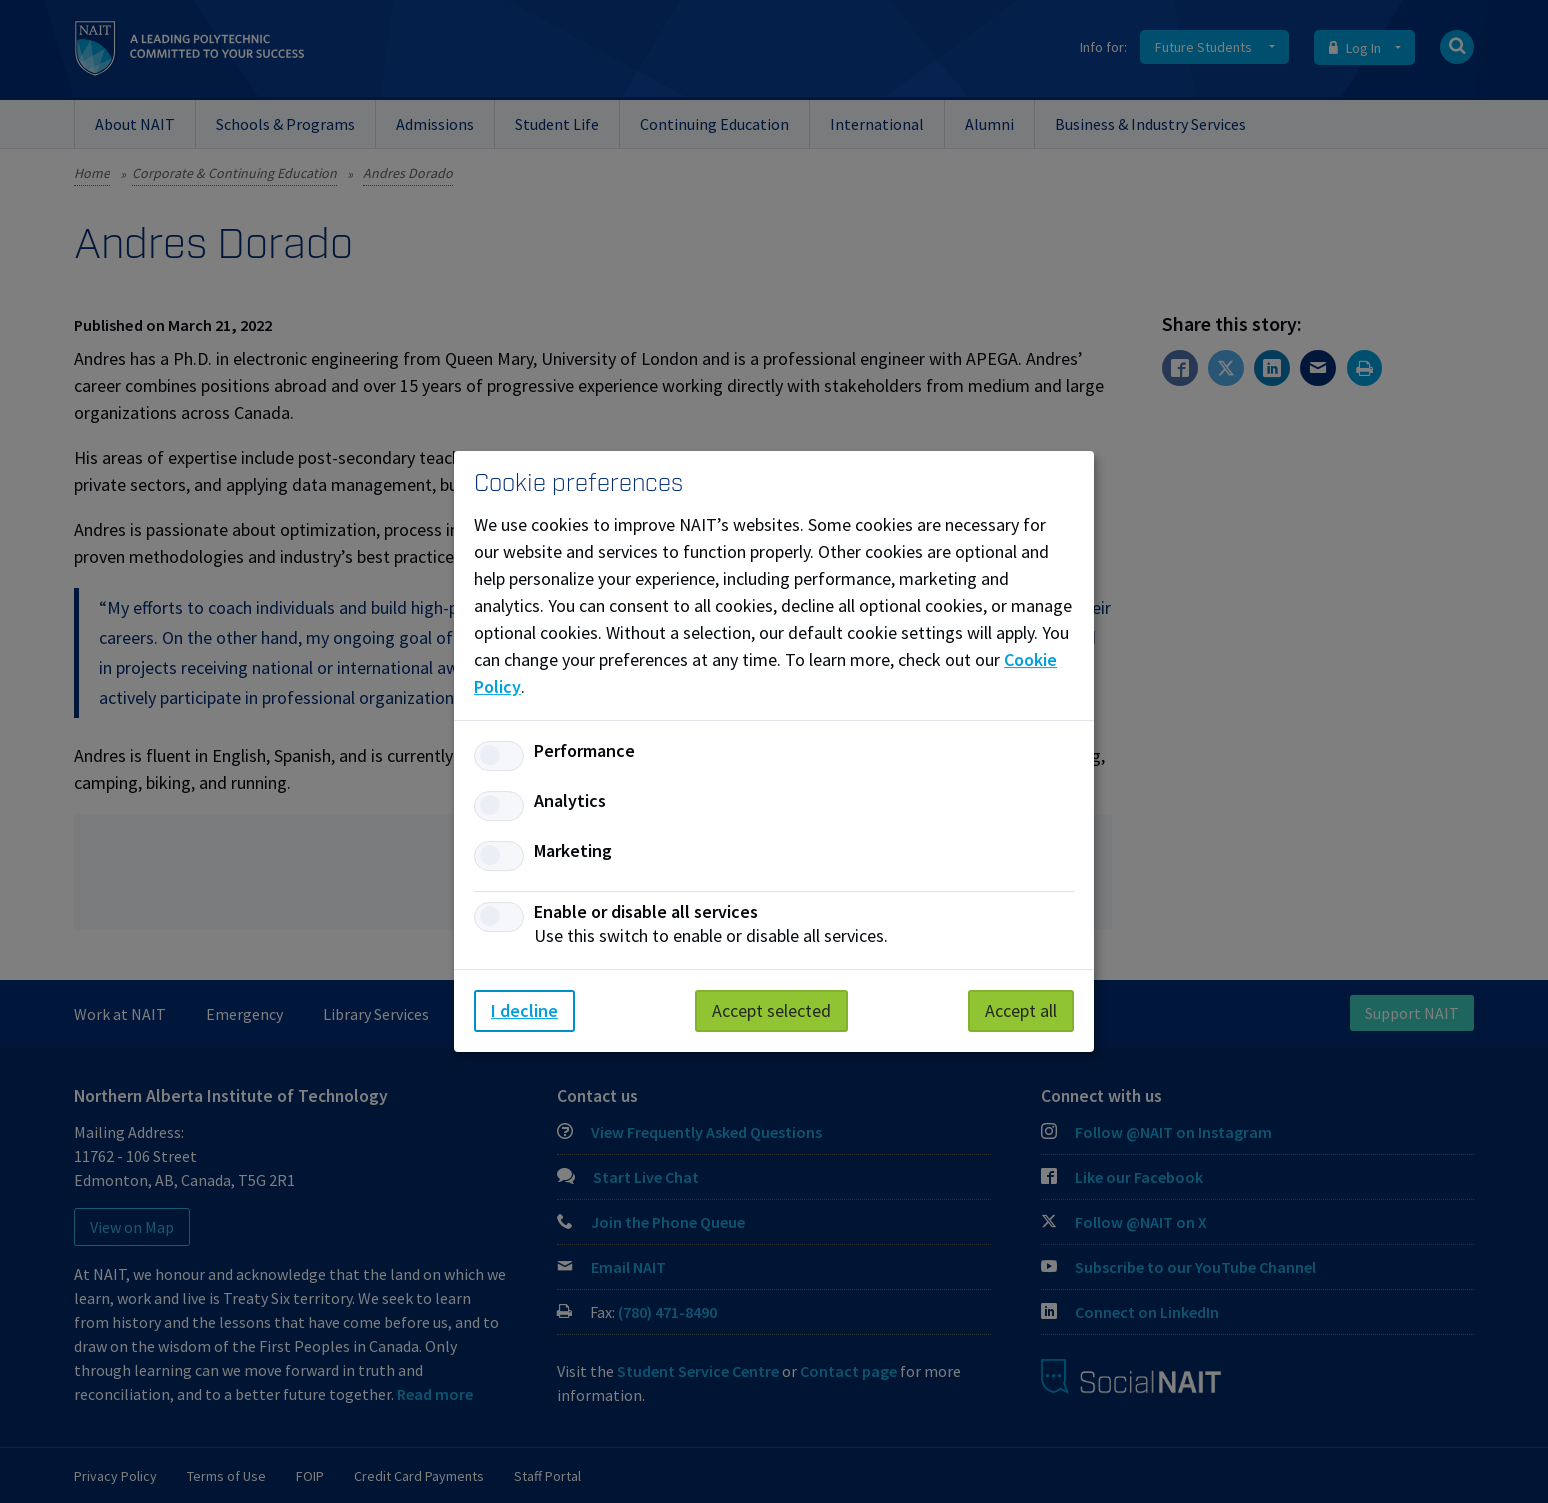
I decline (524, 1010)
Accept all (1021, 1010)
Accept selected (771, 1010)
